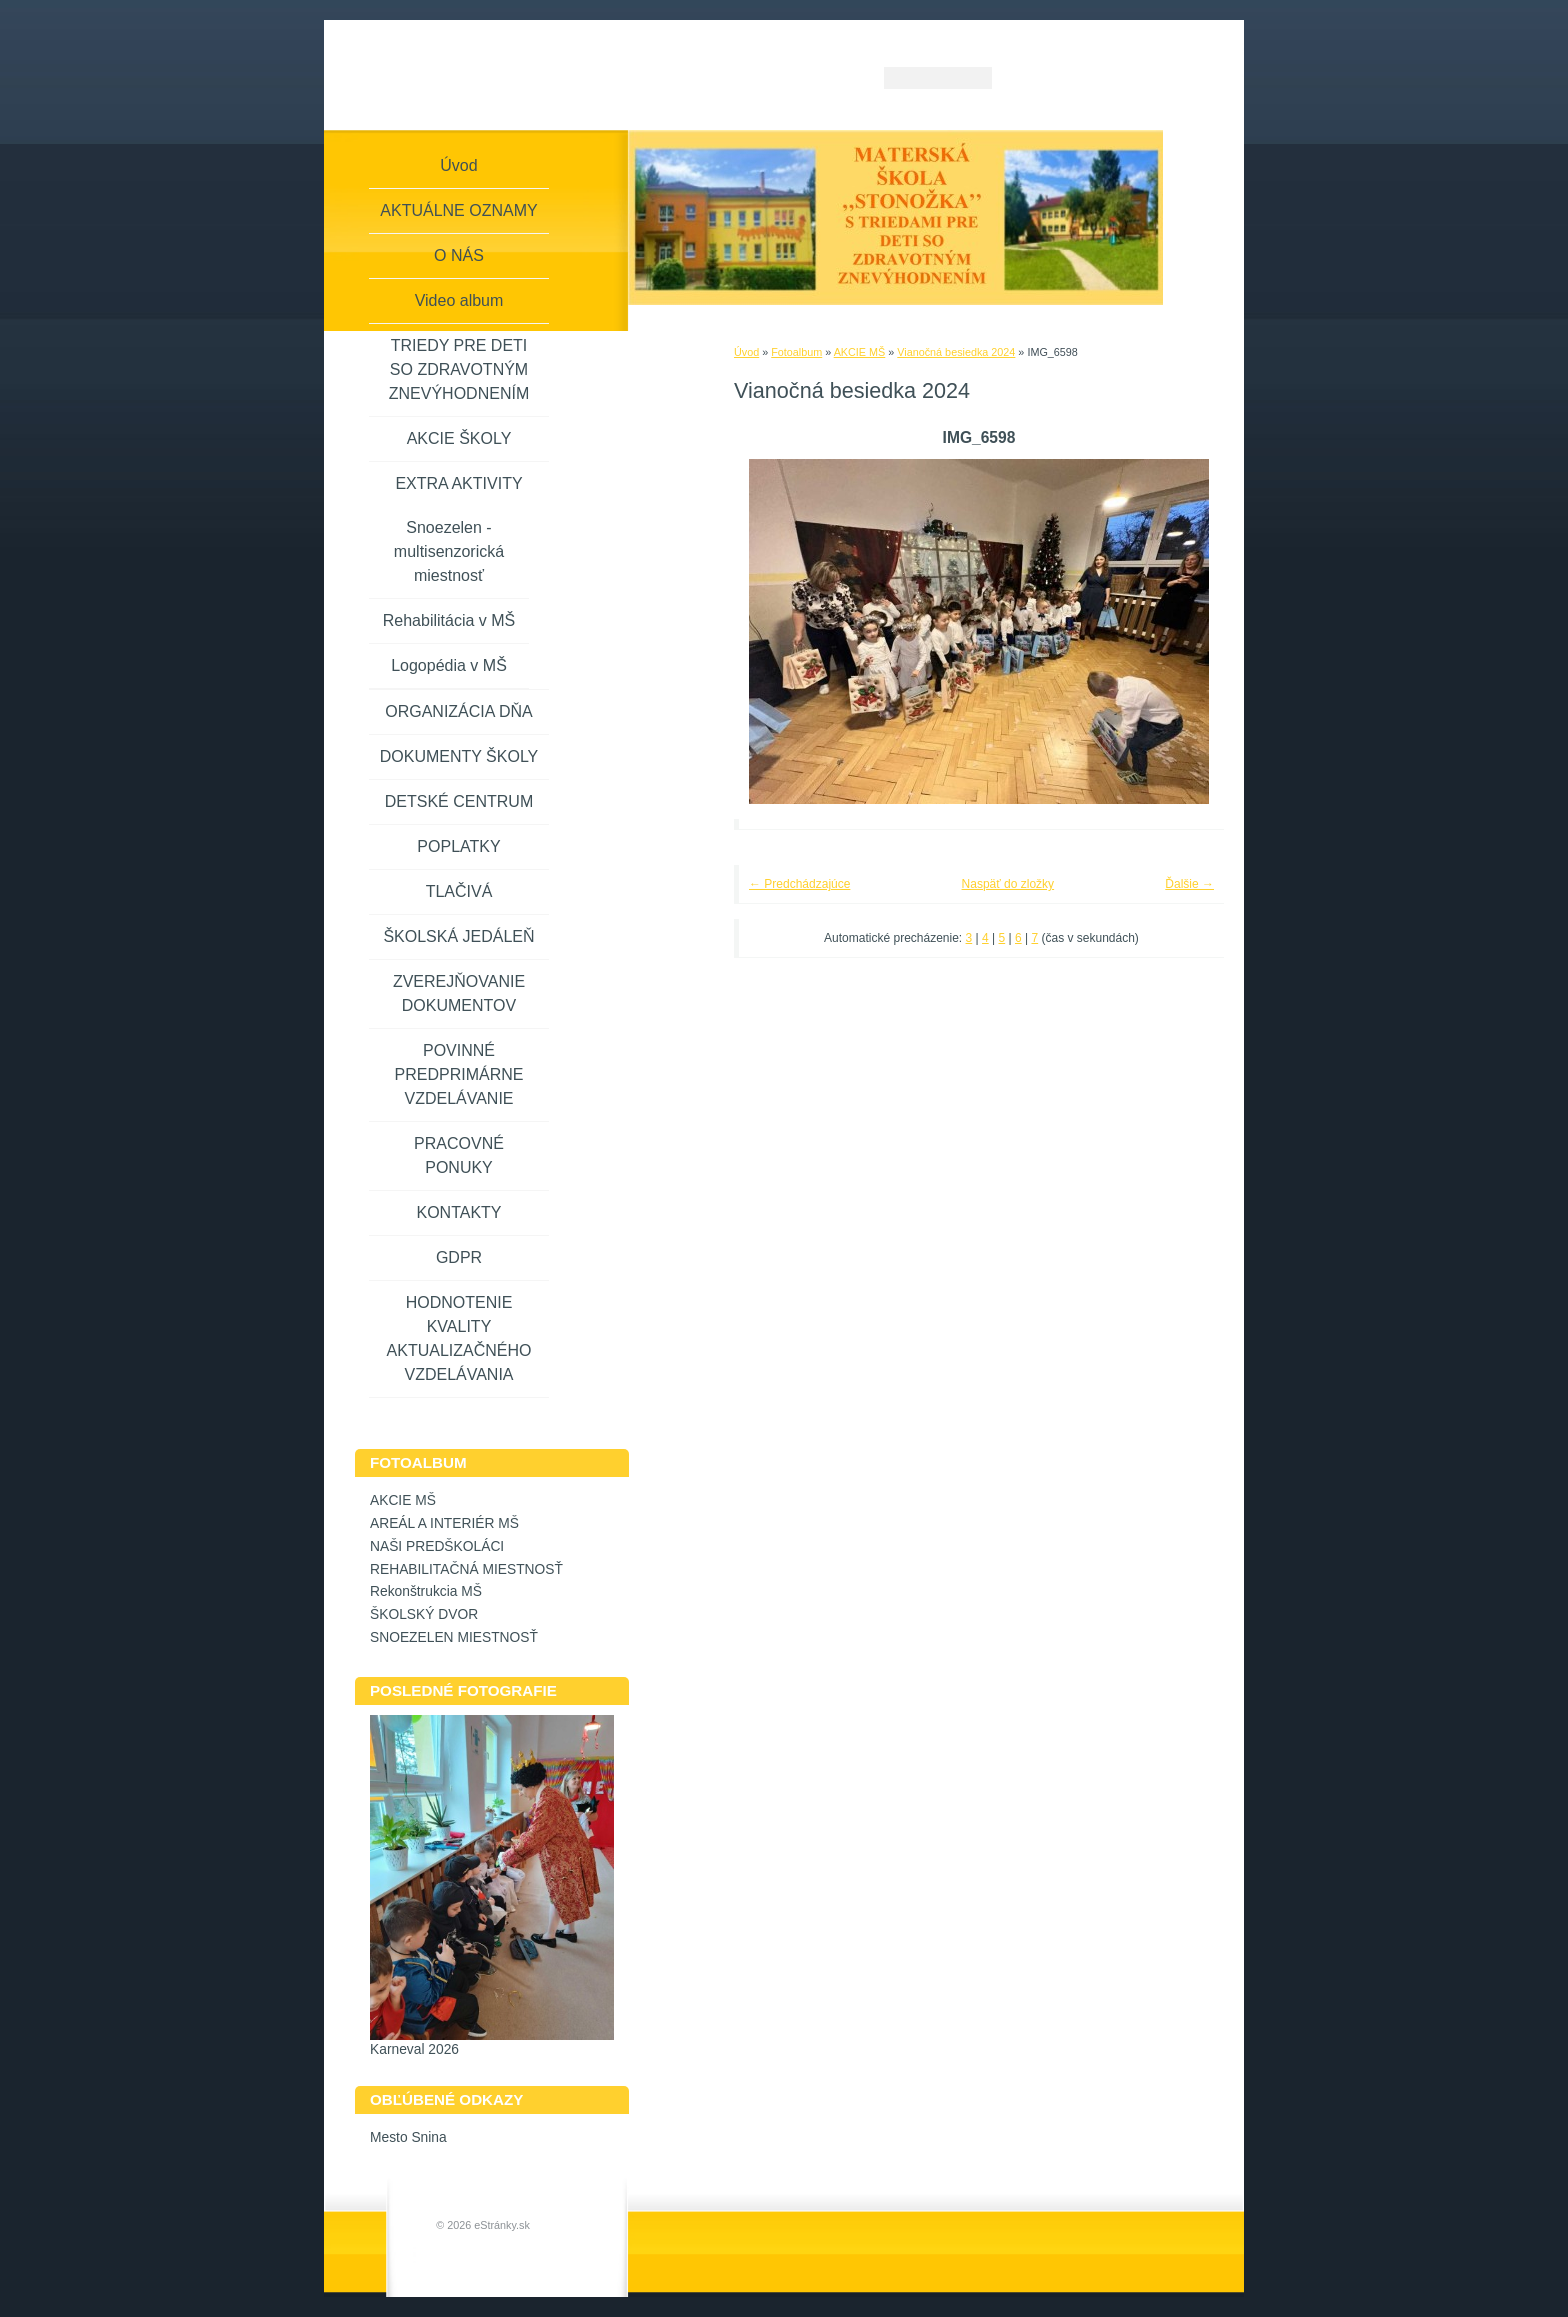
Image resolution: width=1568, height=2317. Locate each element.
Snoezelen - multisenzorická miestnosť (449, 551)
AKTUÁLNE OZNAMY (458, 210)
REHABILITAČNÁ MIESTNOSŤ (466, 1569)
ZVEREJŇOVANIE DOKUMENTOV (459, 993)
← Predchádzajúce (799, 884)
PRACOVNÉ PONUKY (459, 1155)
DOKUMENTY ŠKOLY (459, 756)
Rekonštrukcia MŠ (426, 1591)
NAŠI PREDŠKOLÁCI (437, 1546)
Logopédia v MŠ (449, 665)
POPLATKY (458, 846)
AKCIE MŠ (860, 352)
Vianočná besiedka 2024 (956, 352)
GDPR (459, 1257)
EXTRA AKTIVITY (458, 483)
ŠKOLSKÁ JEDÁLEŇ (458, 936)
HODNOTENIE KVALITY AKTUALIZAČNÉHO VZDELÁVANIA (459, 1338)
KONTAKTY (458, 1212)
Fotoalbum (796, 352)
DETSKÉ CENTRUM (459, 801)
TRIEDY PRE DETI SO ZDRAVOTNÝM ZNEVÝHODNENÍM (459, 369)
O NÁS (459, 255)
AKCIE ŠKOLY (459, 438)
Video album (459, 300)
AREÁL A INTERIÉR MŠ (444, 1523)
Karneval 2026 (414, 2049)
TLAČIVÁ (459, 891)
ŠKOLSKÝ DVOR (424, 1614)
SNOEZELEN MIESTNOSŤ (454, 1637)
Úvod (746, 352)
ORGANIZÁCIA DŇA (459, 711)
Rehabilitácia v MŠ (449, 620)
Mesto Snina (408, 2137)
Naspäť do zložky (1008, 884)
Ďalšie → (1189, 884)
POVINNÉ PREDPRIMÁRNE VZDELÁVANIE (459, 1074)
